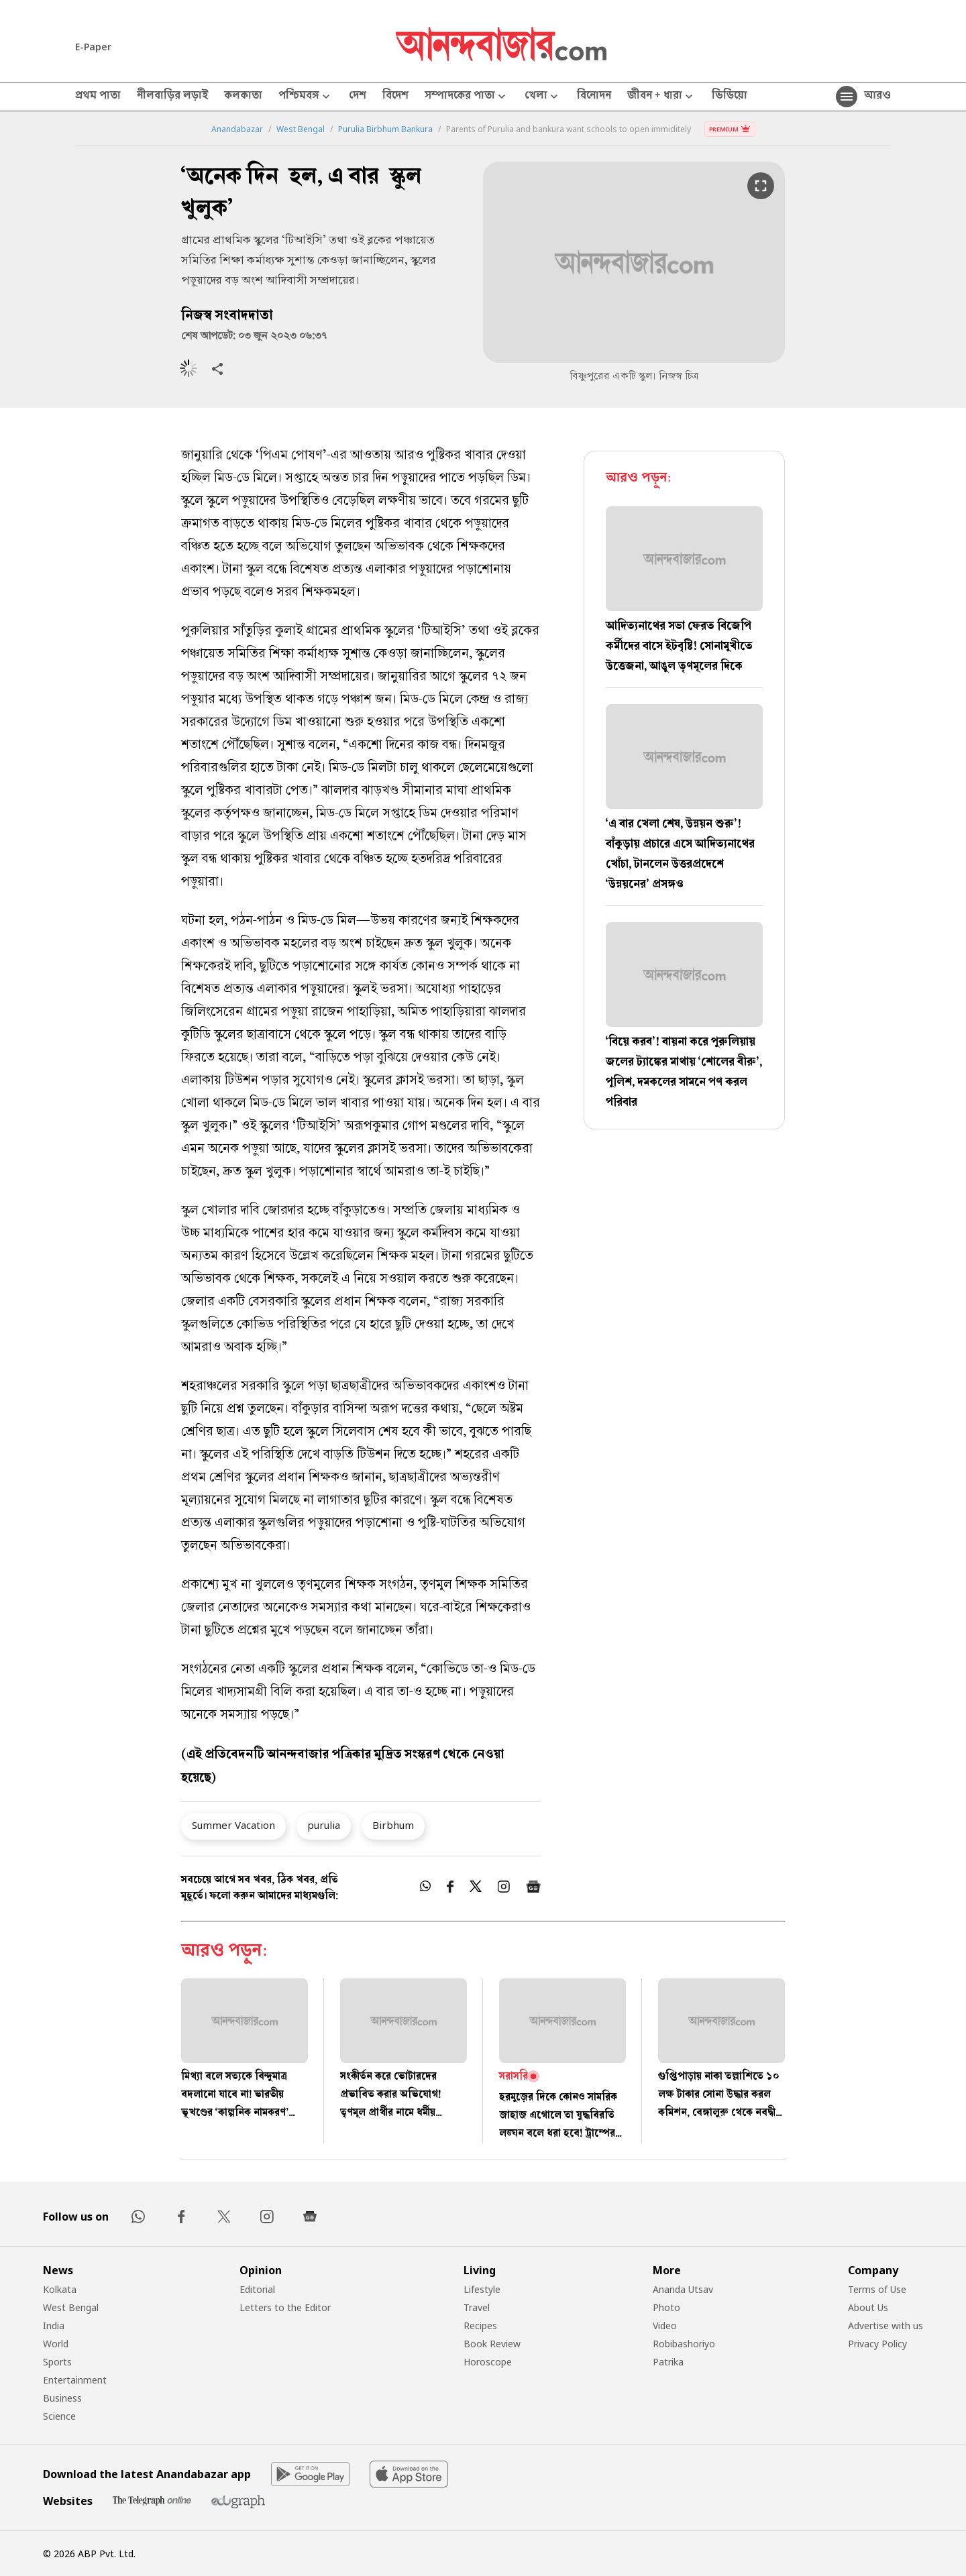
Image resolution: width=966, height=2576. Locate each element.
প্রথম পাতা (98, 96)
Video (665, 2325)
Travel (477, 2307)
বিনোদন (594, 96)
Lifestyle (482, 2289)
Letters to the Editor (285, 2307)
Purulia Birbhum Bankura (385, 129)
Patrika (668, 2361)
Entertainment (75, 2379)
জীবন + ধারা (661, 97)
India (53, 2325)
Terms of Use (877, 2289)
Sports (57, 2361)
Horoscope (488, 2361)
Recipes (480, 2325)
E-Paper (93, 46)
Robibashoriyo (684, 2343)
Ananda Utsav (683, 2289)
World (55, 2343)
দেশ (357, 96)
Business (62, 2398)
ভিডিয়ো (729, 96)
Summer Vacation (233, 1825)
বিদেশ (395, 96)
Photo (666, 2307)
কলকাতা (243, 96)
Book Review (492, 2343)
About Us (868, 2307)
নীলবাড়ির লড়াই (172, 96)
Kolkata (59, 2289)
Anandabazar (237, 129)
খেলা (543, 97)
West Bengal (300, 129)
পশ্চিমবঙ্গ (305, 97)
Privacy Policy (877, 2343)
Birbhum (393, 1825)
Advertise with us (885, 2325)
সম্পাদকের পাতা (466, 97)
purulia (323, 1825)
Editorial (257, 2289)
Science (59, 2416)
